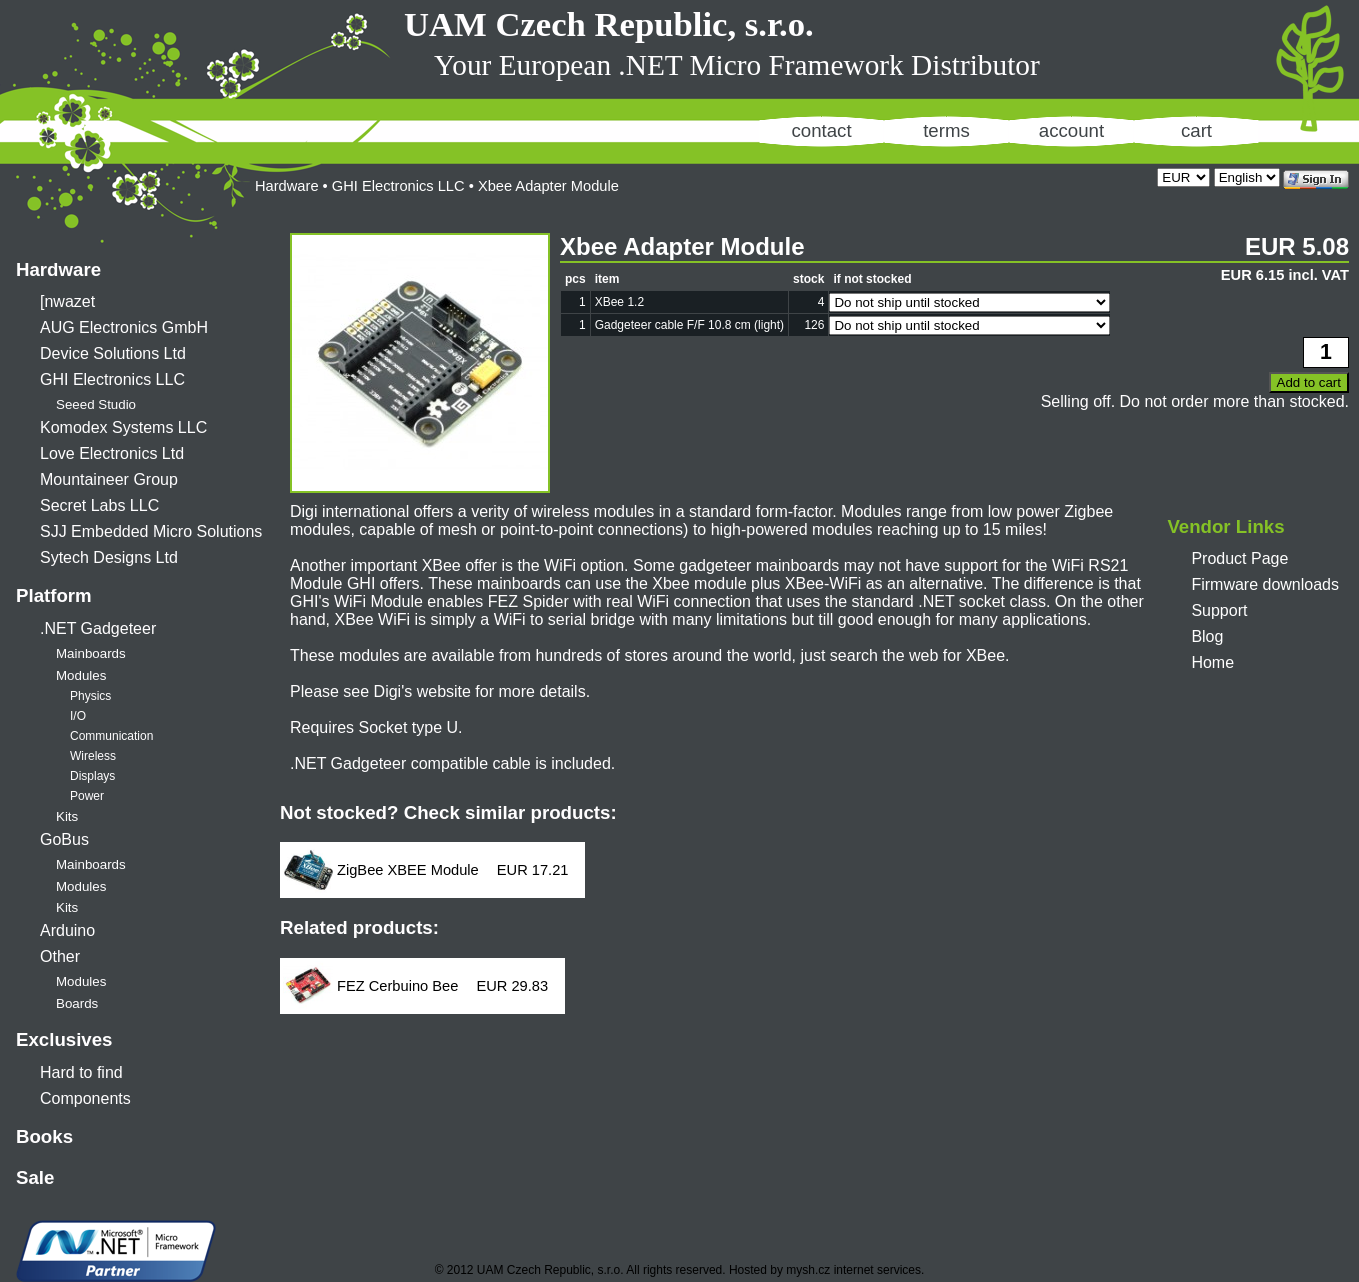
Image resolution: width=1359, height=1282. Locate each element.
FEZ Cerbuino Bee (397, 986)
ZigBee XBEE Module (408, 870)
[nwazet (67, 301)
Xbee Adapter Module (548, 186)
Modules (81, 675)
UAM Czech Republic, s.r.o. (609, 24)
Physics (90, 696)
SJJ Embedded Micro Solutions (151, 531)
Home (1212, 662)
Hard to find (81, 1072)
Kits (67, 816)
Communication (111, 736)
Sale (35, 1177)
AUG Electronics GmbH (124, 327)
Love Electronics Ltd (112, 453)
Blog (1207, 636)
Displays (92, 776)
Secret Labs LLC (99, 505)
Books (44, 1136)
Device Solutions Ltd (113, 353)
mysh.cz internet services (853, 1270)
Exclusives (64, 1039)
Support (1219, 610)
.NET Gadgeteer (98, 628)
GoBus (64, 839)
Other (60, 956)
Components (85, 1098)
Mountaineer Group (109, 479)
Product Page (1239, 558)
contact (821, 130)
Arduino (67, 930)
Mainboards (91, 653)
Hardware (58, 269)
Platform (54, 595)
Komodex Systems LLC (123, 427)
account (1071, 130)
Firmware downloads (1265, 584)
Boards (77, 1003)
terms (946, 130)
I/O (78, 716)
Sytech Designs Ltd (109, 557)
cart (1196, 130)
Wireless (93, 756)
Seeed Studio (96, 404)
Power (87, 796)
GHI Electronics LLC (112, 379)
